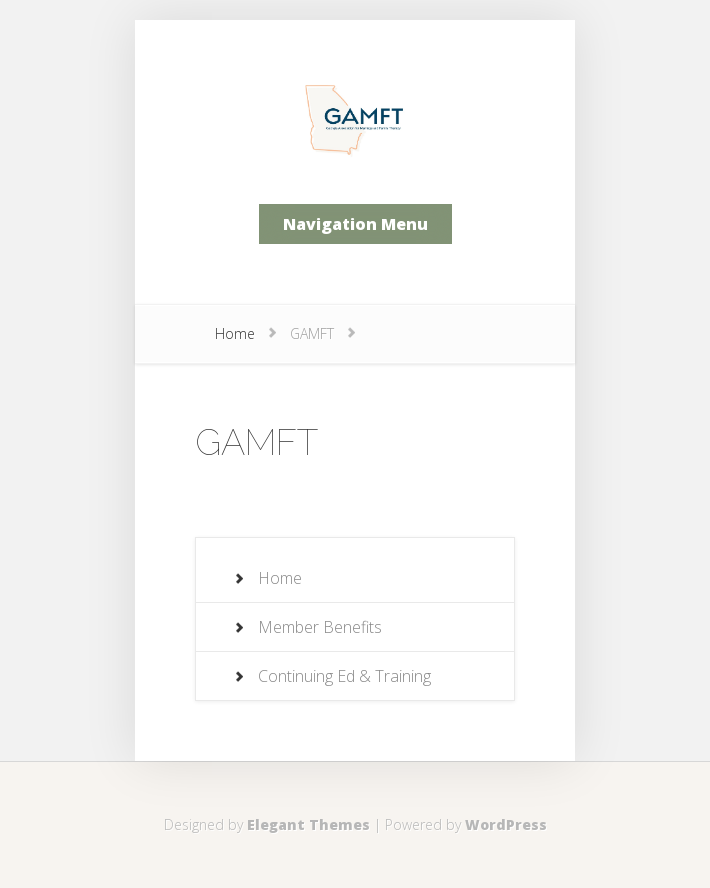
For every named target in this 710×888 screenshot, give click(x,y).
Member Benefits (320, 627)
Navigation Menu (355, 224)
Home (235, 333)
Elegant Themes (308, 824)
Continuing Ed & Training (344, 676)
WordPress (506, 824)
